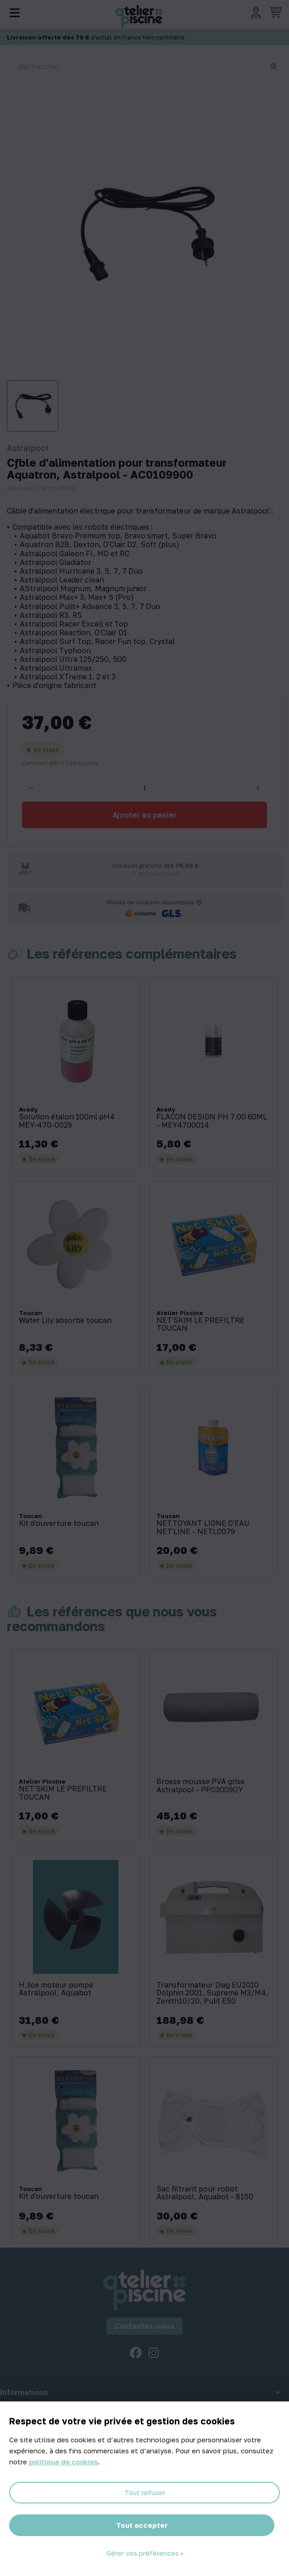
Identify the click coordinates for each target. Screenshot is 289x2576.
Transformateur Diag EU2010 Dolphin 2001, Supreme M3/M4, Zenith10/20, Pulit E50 (212, 1993)
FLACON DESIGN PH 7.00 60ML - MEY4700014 (211, 1121)
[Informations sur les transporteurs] (199, 902)
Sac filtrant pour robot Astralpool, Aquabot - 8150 (204, 2193)
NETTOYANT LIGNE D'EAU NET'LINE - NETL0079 (203, 1528)
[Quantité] (144, 788)
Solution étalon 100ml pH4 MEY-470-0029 (67, 1121)
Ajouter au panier (144, 814)
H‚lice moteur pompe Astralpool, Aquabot (56, 1989)
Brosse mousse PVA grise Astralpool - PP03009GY (200, 1786)
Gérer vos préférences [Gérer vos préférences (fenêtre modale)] (143, 2553)
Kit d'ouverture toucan (59, 1524)
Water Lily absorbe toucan (65, 1320)
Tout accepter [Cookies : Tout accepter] (142, 2525)
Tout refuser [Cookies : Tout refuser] (144, 2492)
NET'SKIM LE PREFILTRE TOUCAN (200, 1324)
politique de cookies (63, 2461)
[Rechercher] (144, 66)
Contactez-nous (144, 2326)
